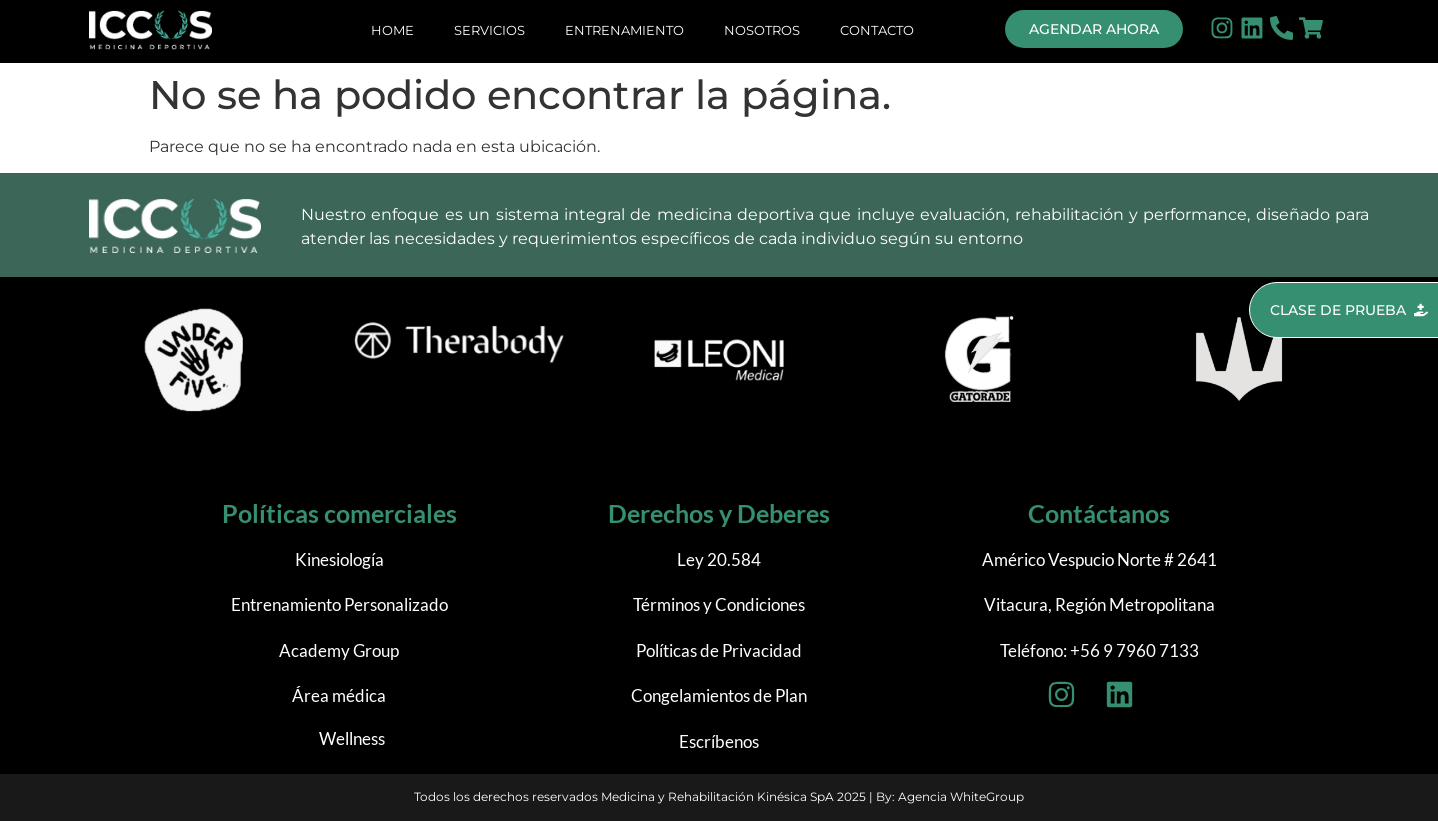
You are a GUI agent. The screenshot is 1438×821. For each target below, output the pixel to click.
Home (392, 30)
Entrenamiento (624, 30)
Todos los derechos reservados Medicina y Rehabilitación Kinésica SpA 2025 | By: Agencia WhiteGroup (719, 796)
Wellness (352, 739)
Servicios (489, 30)
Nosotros (762, 30)
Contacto (877, 30)
